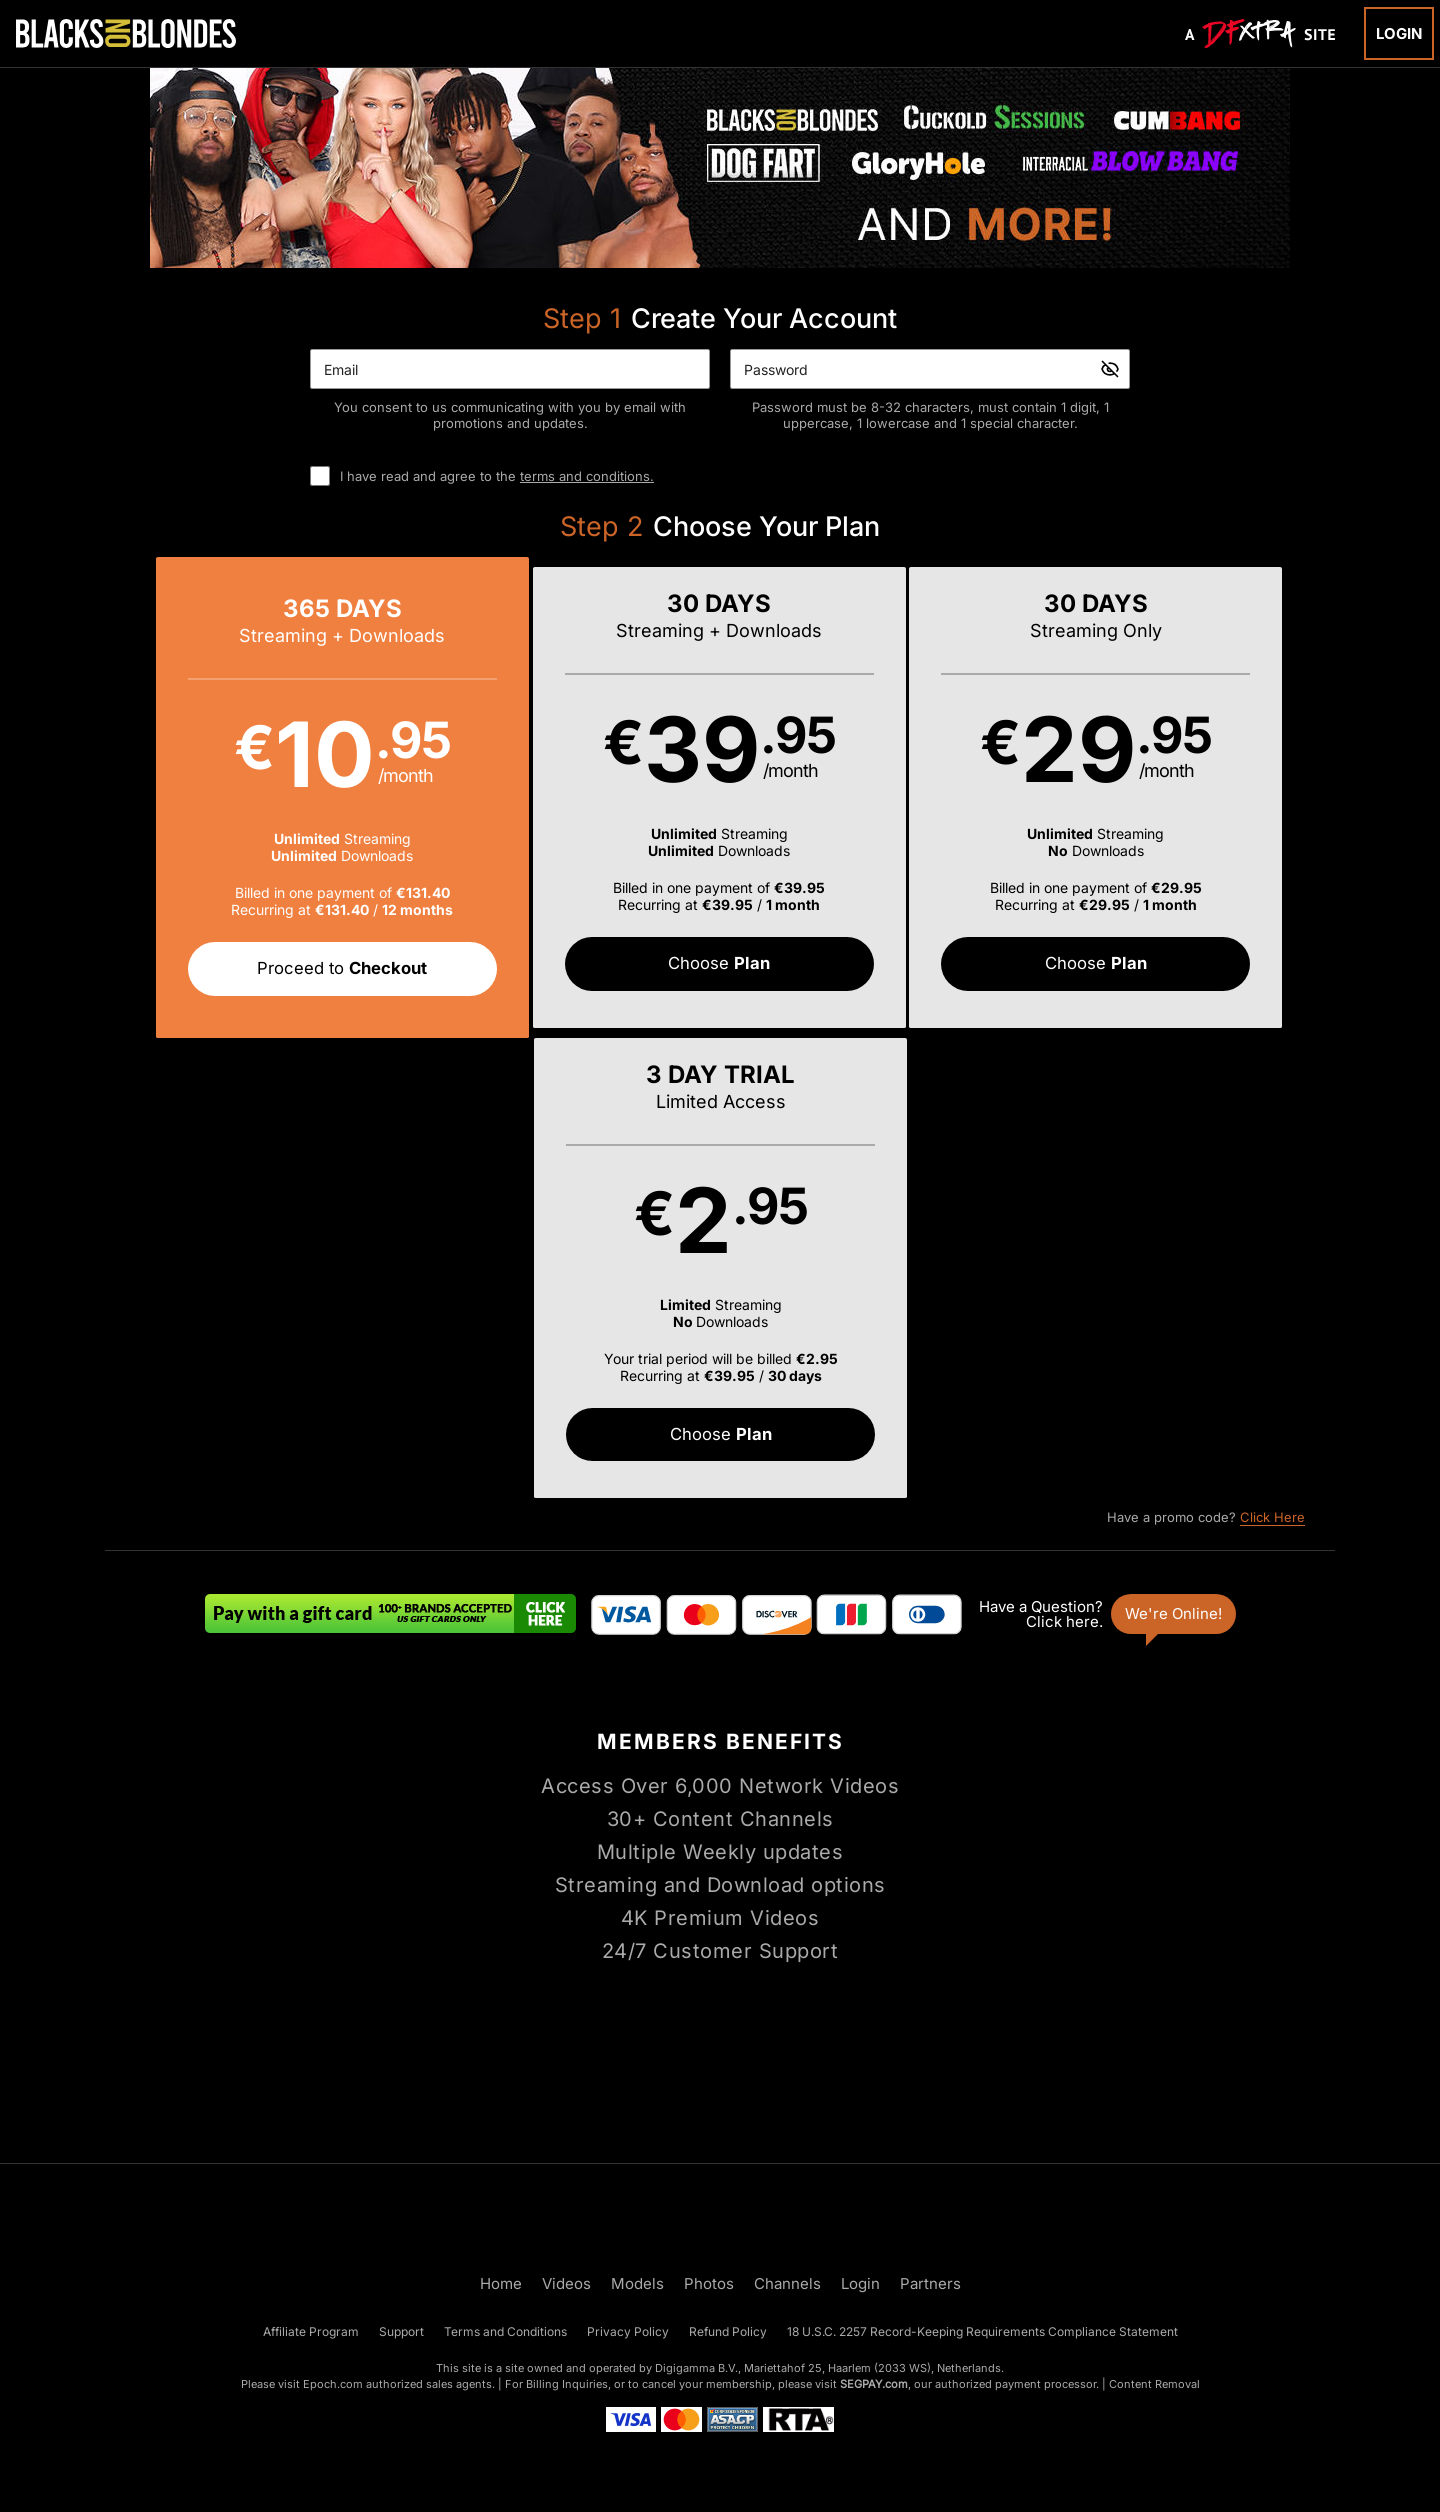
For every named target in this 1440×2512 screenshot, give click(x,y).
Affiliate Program (311, 2331)
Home (501, 2283)
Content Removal (1154, 2384)
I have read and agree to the (497, 476)
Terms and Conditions (505, 2331)
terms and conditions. (587, 476)
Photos (709, 2283)
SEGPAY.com (874, 2384)
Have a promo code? (1206, 1057)
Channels (787, 2283)
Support (401, 2331)
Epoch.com (333, 2384)
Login (1399, 33)
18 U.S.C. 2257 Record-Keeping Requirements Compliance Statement (982, 2331)
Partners (930, 2283)
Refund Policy (728, 2331)
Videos (566, 2283)
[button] (259, 798)
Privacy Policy (628, 2331)
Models (637, 2283)
